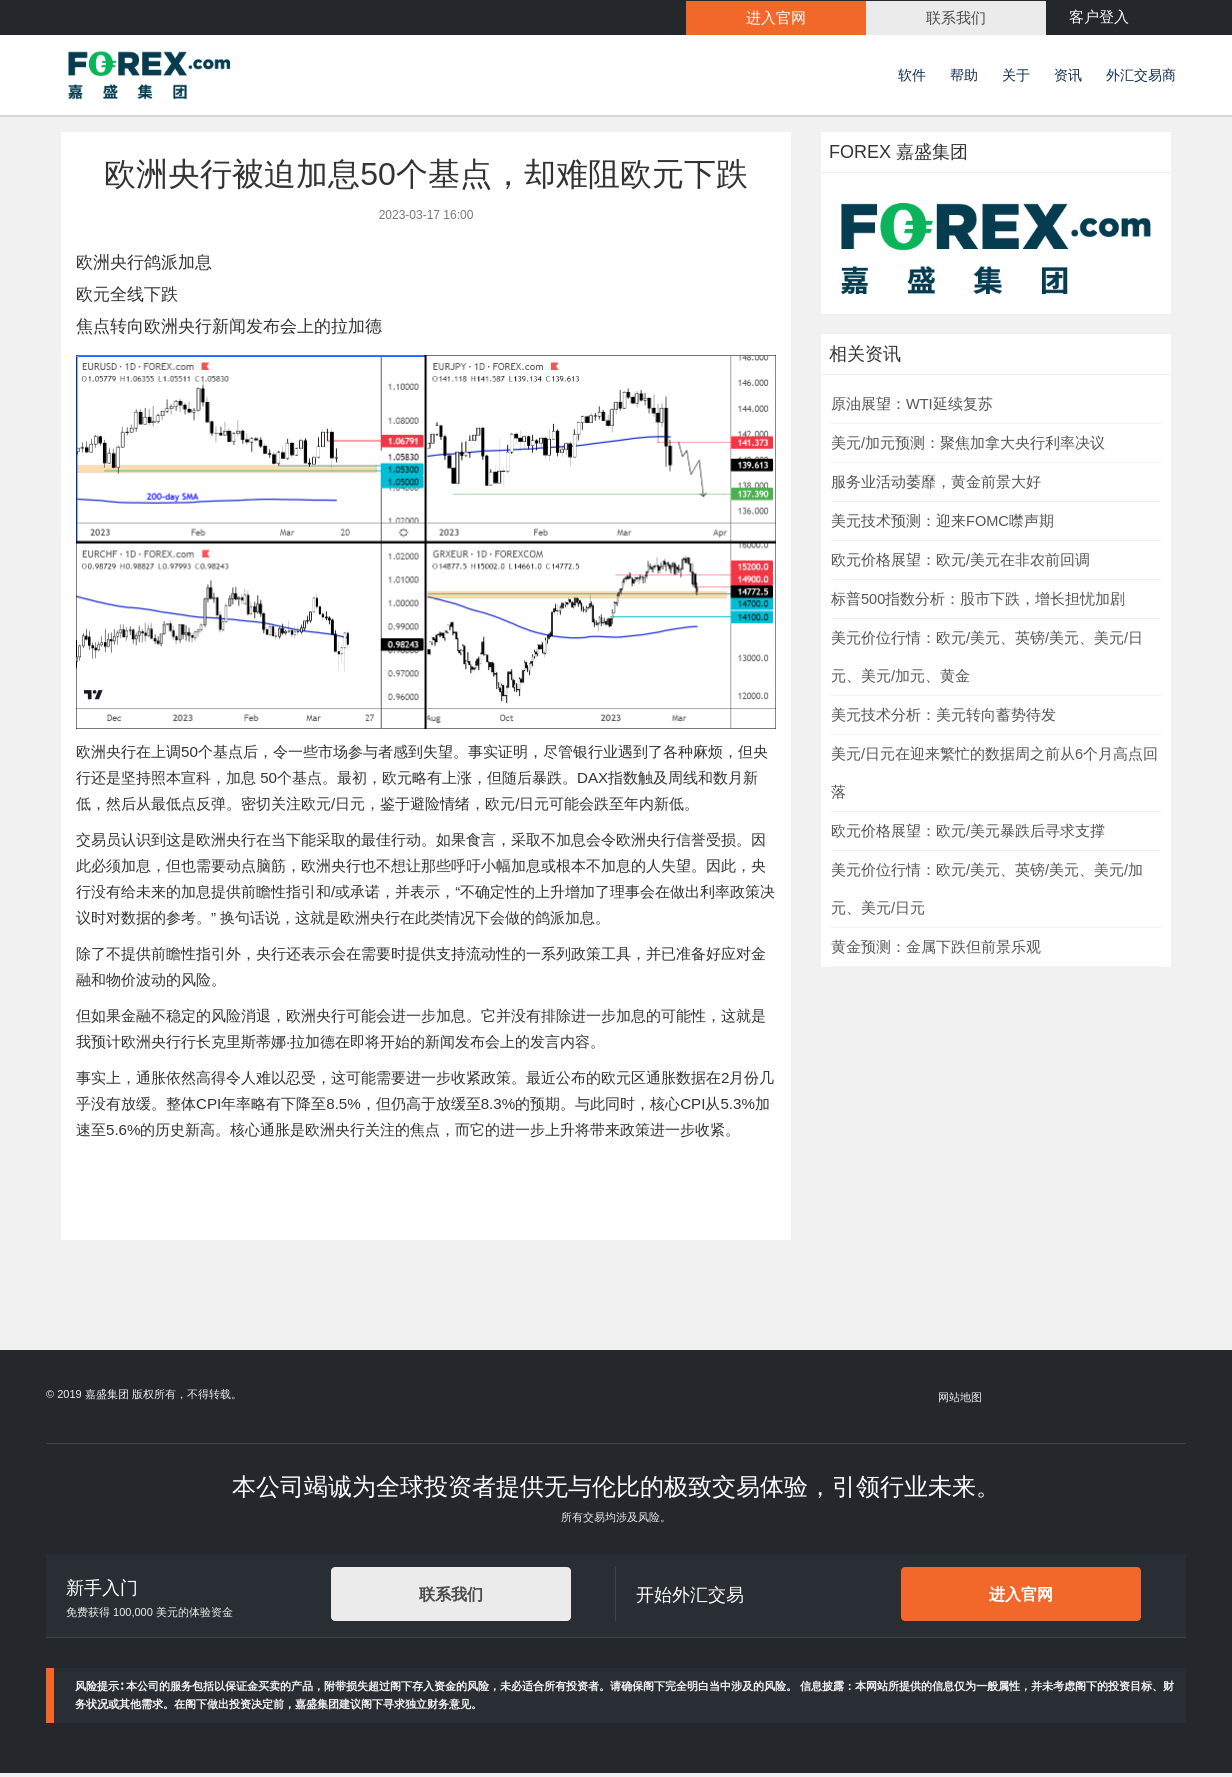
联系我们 (451, 1597)
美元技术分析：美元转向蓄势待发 (943, 718)
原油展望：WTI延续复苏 (912, 407)
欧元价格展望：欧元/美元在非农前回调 (960, 563)
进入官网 (1021, 1597)
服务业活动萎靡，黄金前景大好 (936, 485)
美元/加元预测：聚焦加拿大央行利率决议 (968, 446)
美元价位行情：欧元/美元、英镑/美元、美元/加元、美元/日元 (987, 892)
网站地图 (961, 1400)
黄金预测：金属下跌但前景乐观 (936, 950)
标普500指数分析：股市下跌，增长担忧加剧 (978, 602)
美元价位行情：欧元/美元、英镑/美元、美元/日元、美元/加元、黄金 (987, 660)
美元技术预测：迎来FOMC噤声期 (942, 524)
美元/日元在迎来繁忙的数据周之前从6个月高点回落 (994, 776)
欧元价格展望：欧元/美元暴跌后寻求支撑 (968, 834)
